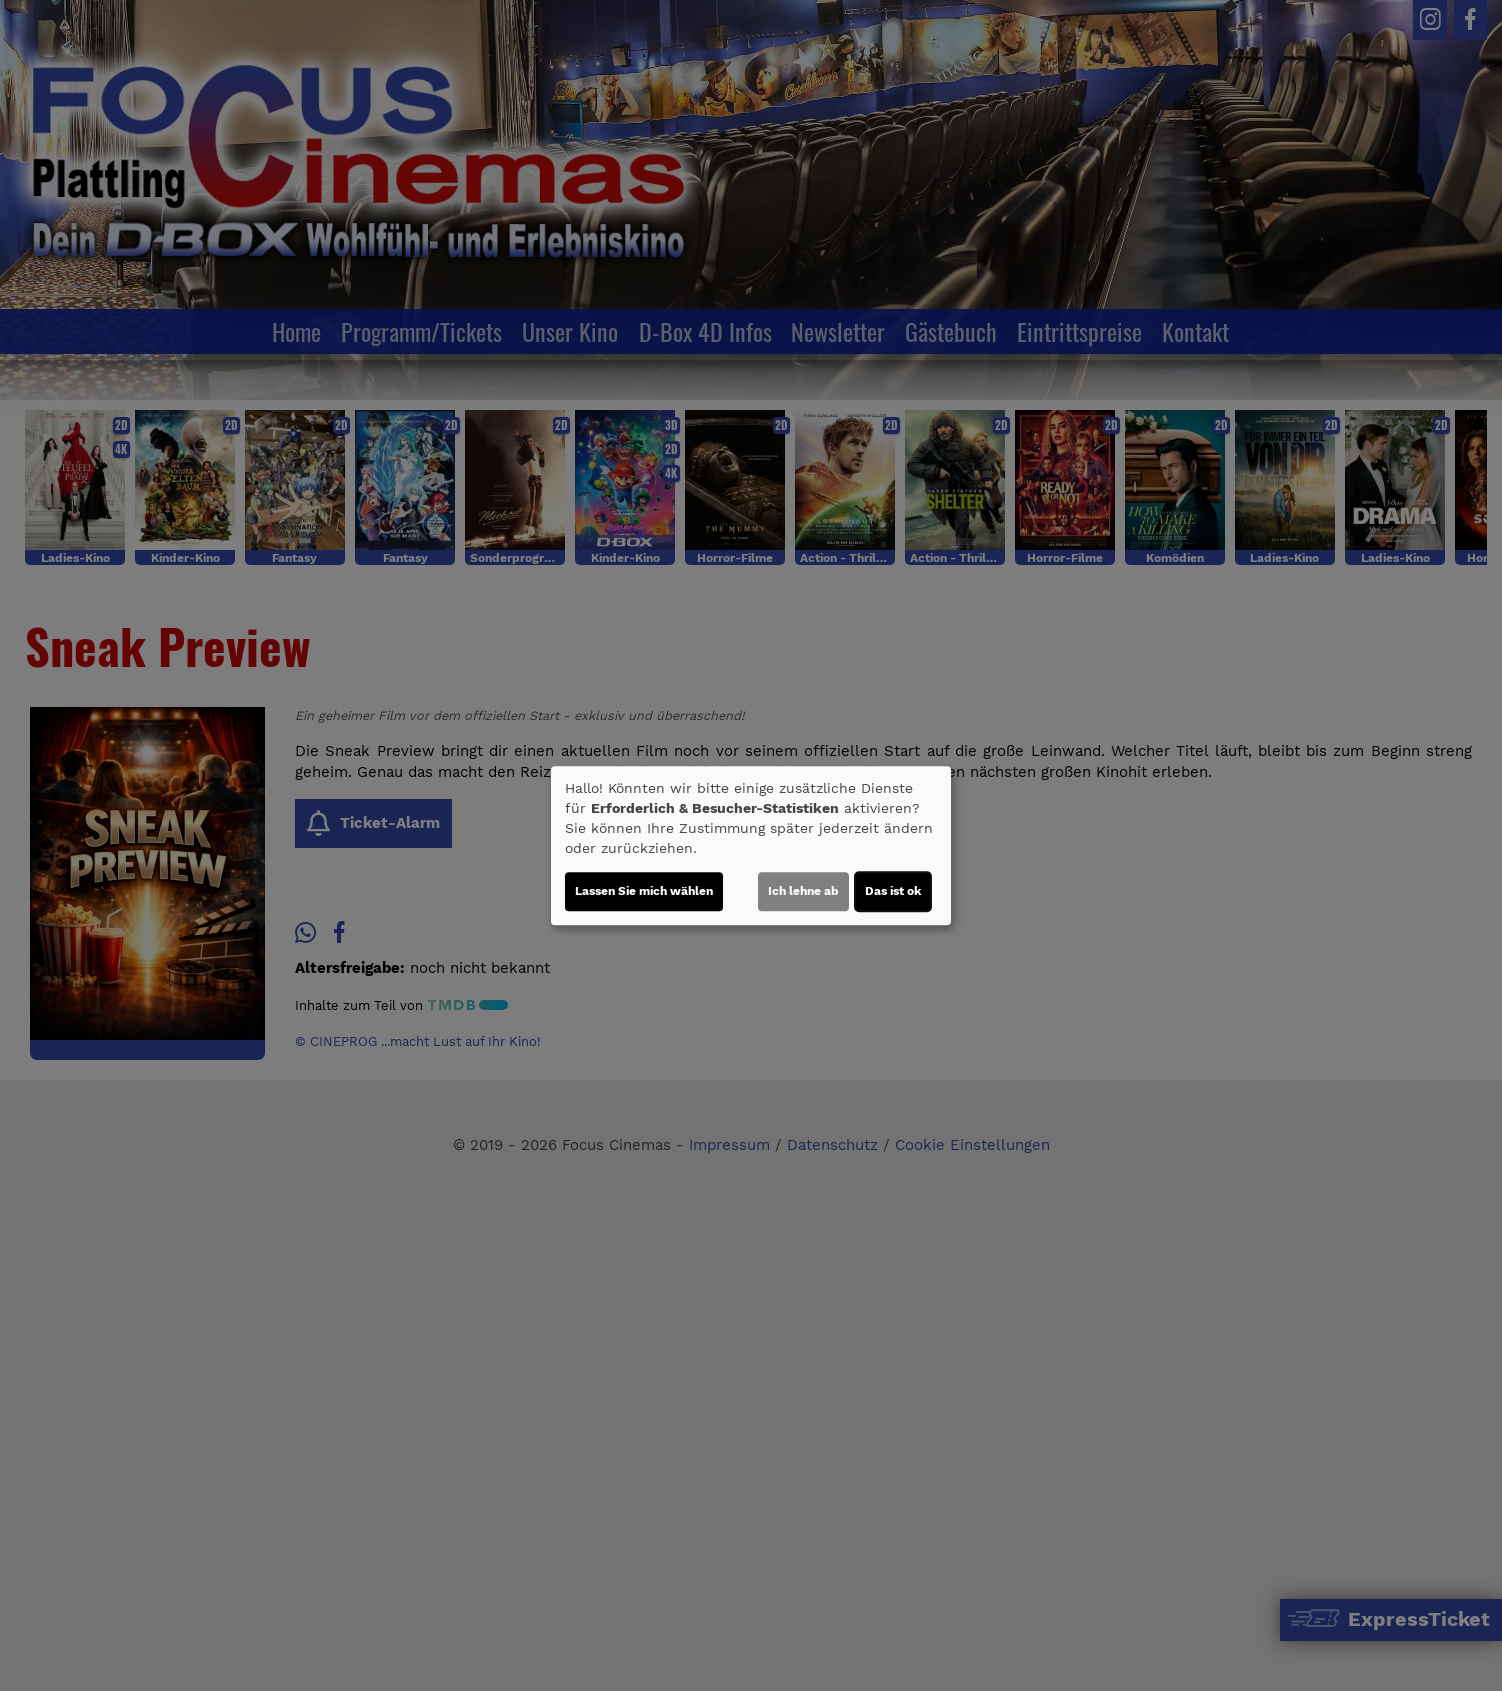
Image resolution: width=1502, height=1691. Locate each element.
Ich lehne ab (803, 891)
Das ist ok (893, 891)
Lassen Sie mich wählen (644, 891)
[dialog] (751, 846)
